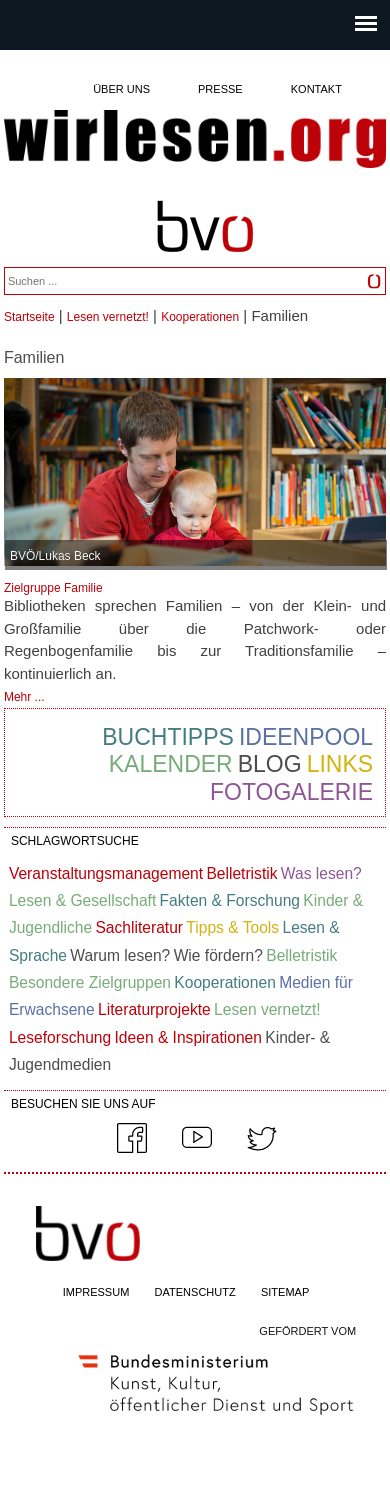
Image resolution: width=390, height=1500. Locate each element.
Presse (220, 89)
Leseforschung (60, 1037)
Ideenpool (306, 737)
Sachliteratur (139, 927)
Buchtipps (168, 737)
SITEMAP (285, 1292)
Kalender (171, 764)
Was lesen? (321, 873)
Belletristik (241, 873)
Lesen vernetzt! (108, 317)
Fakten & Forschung (230, 900)
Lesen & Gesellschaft (82, 900)
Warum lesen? (120, 955)
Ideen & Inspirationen (188, 1037)
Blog (270, 764)
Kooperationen (200, 317)
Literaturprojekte (154, 1009)
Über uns (121, 89)
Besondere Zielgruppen (90, 982)
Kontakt (316, 89)
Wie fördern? (218, 955)
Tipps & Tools (232, 927)
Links (340, 764)
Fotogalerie (291, 792)
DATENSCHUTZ (195, 1292)
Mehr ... (24, 697)
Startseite (29, 317)
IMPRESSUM (96, 1292)
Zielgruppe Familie (53, 588)
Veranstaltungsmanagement (106, 873)
